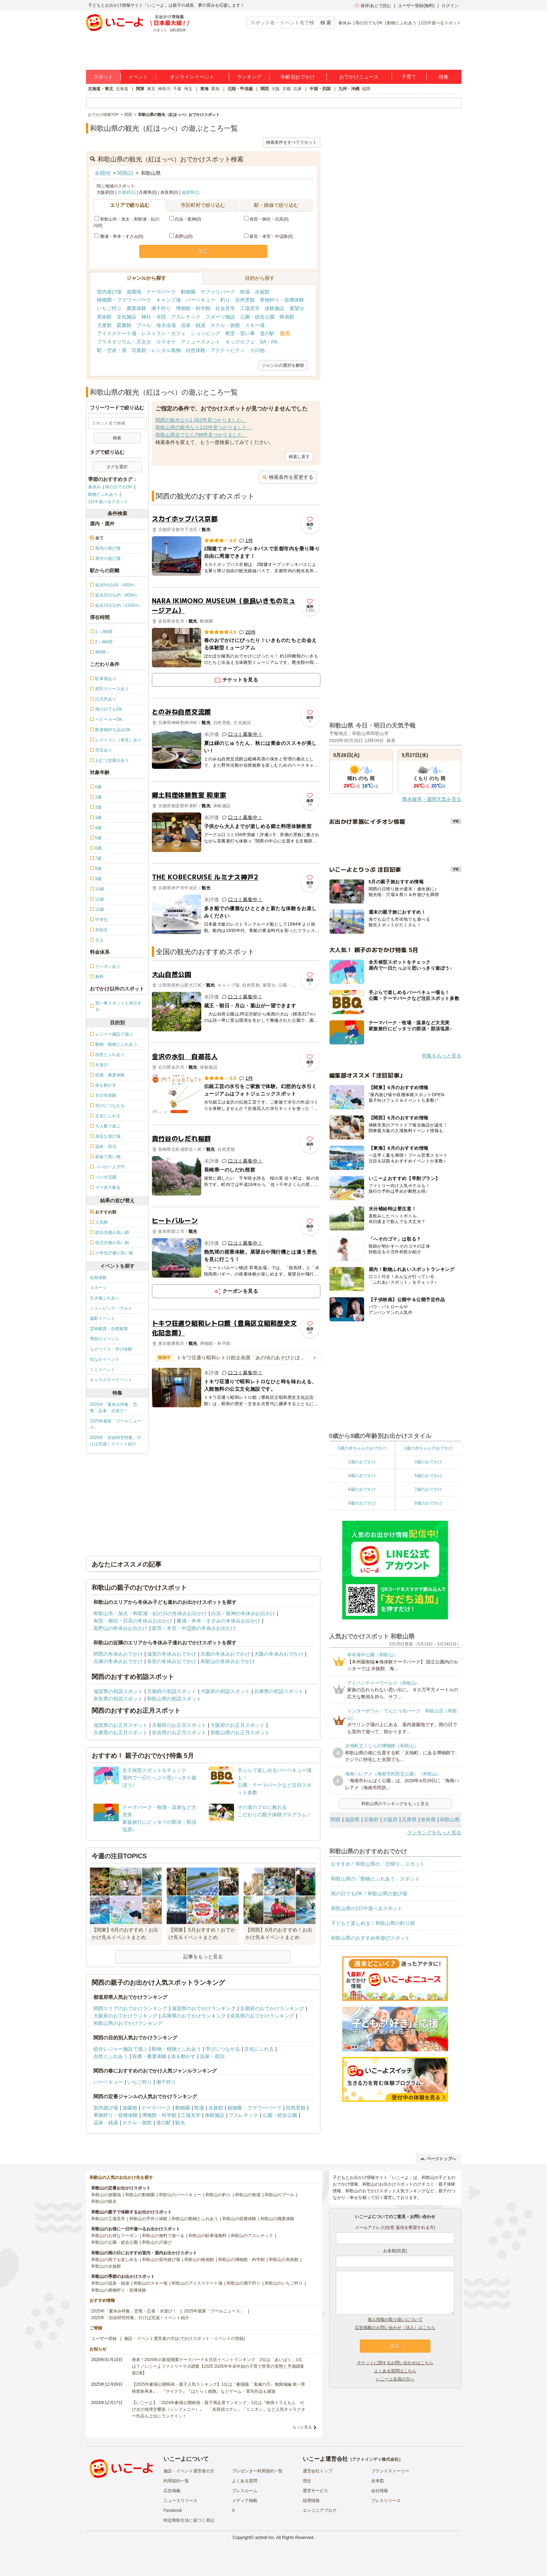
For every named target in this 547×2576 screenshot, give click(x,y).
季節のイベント (104, 1338)
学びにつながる (222, 2049)
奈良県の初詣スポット (118, 1698)
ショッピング (205, 333)
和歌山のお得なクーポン (114, 2235)
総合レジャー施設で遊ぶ (120, 2049)
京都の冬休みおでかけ (225, 1654)
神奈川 (164, 88)
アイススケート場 (116, 333)
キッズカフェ (240, 342)
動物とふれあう (402, 22)
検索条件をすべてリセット (291, 142)
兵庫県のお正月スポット (120, 1732)
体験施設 (274, 308)
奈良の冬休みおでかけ (171, 1661)
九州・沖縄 (348, 88)
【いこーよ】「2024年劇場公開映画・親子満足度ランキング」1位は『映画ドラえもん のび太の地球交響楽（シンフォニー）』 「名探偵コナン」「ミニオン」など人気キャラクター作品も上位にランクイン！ (218, 2409)
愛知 (215, 88)
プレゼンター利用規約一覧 (257, 2471)
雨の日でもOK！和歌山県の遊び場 (369, 1893)
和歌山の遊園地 (106, 2194)
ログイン (450, 5)
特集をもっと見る (441, 1055)
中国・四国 (320, 88)
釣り (225, 300)
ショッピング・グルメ (111, 1308)
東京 (151, 88)
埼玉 (188, 88)
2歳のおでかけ (362, 1461)
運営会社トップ (317, 2471)
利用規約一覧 (176, 2480)
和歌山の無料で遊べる (163, 2235)
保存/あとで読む (373, 5)
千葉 (177, 88)
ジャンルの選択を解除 (283, 365)
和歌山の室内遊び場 (161, 2259)
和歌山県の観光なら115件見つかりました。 (203, 427)
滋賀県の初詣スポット (118, 1691)
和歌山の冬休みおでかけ (228, 1661)
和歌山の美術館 (284, 2259)
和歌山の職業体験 (277, 2218)
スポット (103, 77)
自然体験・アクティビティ (215, 350)
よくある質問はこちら (395, 2370)
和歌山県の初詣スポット (174, 1698)
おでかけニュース (359, 77)
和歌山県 (450, 1819)
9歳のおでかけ (428, 1503)
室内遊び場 (109, 292)
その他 (257, 350)
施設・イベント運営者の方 (189, 2471)
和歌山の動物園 (140, 2194)
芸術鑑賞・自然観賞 (109, 1328)
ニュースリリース (180, 2500)
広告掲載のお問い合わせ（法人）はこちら (395, 2327)
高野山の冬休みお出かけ (120, 1628)
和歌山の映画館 (199, 2259)
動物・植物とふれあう (176, 2049)
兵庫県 (409, 1819)
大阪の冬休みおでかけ (278, 1654)
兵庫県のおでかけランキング (194, 2016)
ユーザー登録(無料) (416, 5)
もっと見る (302, 2427)
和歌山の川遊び (157, 2242)
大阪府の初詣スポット (225, 1691)
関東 (140, 88)
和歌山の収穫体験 (239, 2218)
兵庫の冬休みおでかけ (118, 1661)
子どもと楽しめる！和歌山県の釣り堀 (373, 1923)
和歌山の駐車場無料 (208, 2235)
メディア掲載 (244, 2500)
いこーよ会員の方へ (395, 2379)
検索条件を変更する (287, 477)
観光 (285, 333)
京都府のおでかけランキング (272, 2008)
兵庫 (297, 88)
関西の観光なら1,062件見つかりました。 (201, 420)
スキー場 (255, 325)
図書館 (124, 325)
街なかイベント (104, 1359)
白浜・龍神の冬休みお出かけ (243, 1613)
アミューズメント (200, 342)
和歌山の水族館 (106, 2266)
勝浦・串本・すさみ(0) (118, 236)
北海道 (122, 88)
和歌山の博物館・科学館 (241, 2259)
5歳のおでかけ (428, 1475)
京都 (286, 88)
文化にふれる (259, 2049)
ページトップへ (438, 2158)
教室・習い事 (240, 333)
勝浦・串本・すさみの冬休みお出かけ (218, 1621)
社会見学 (225, 308)
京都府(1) (127, 192)
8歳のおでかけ (362, 1503)
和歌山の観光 (104, 2201)
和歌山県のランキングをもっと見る (395, 1803)
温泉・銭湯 (193, 325)
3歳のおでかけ (428, 1461)
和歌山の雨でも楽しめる (114, 2259)
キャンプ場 (168, 300)
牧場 (245, 292)
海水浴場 (166, 325)
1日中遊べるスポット (441, 22)
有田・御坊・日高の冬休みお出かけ (132, 1621)
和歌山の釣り (218, 2194)
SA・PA (268, 342)
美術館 (104, 317)
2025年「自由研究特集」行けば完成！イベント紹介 (116, 1440)
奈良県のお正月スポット (179, 1732)
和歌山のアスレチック (252, 2235)
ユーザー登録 (104, 2338)
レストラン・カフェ (163, 333)
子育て (408, 77)
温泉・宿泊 (212, 2056)
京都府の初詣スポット (171, 1691)
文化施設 (126, 317)
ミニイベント (102, 1369)
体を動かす (183, 2056)
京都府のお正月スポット (179, 1725)
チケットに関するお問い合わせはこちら (395, 2362)
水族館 (262, 292)
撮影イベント (102, 1318)
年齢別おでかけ (298, 77)
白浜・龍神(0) (185, 219)
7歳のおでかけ (428, 1489)
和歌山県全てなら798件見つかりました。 (201, 435)
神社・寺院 (153, 317)
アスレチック (186, 317)
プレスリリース (386, 2500)
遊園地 (134, 292)
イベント (138, 77)
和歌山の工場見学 (108, 2218)
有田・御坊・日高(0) (266, 219)
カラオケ (166, 342)
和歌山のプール (279, 2194)
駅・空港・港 (112, 350)
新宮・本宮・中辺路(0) (268, 236)
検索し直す (299, 456)
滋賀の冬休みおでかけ (171, 1654)
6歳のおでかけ (362, 1489)
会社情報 (379, 2490)
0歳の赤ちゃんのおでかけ (362, 1448)
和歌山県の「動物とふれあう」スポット (375, 1879)
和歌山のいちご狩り (284, 2283)
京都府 (371, 1819)
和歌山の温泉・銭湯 (110, 2283)
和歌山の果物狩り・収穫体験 (118, 2290)
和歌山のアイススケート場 (197, 2283)
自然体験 (98, 1277)
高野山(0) (181, 236)
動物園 (188, 292)
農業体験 (136, 308)
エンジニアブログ (320, 2510)
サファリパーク (218, 292)
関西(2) (125, 173)
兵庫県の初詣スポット (278, 1691)
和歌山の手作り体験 (148, 2218)
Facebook (173, 2510)
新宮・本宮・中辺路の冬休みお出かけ (194, 1628)
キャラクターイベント (111, 1379)
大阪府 (390, 1819)
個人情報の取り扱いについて (395, 2319)
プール (143, 325)
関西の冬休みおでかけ (118, 1654)
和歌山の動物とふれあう (195, 2218)
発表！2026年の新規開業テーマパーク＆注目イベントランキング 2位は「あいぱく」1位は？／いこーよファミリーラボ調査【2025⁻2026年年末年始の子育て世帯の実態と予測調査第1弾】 (218, 2366)
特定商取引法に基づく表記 (189, 2520)
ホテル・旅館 (225, 325)
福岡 (366, 88)
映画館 (286, 317)
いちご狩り (109, 308)
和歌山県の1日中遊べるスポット (367, 1908)
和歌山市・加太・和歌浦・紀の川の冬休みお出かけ (150, 1613)
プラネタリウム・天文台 (124, 342)
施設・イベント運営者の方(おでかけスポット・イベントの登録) (184, 2338)
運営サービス (315, 2490)
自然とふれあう (110, 2056)
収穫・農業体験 (149, 2056)
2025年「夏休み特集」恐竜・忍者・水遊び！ (113, 1407)
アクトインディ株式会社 (375, 2459)
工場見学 (250, 308)
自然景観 (245, 300)
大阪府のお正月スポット (237, 1725)
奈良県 (428, 1819)
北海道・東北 (100, 88)
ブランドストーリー (390, 2471)
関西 (264, 88)
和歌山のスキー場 (150, 2283)
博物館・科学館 (193, 308)
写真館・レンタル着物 (156, 350)
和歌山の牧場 (247, 2194)
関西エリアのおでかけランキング (130, 2008)
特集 (444, 77)
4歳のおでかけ (362, 1475)
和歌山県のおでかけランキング (127, 2023)
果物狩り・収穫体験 (282, 300)
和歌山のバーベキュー (180, 2194)
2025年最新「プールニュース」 (116, 1424)
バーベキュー (200, 300)
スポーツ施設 (220, 317)
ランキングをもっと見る (434, 1832)
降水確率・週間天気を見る (431, 799)
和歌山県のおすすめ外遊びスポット (370, 1938)
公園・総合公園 (257, 317)
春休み (344, 22)
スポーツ (98, 1287)
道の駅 (267, 333)
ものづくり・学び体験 (111, 1349)
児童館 (104, 325)
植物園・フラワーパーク (124, 300)
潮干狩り (161, 308)
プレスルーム (244, 2490)
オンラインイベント (192, 77)
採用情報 (311, 2500)
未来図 (377, 2480)
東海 (204, 88)
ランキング (249, 77)
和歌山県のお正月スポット (240, 1732)
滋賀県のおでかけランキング (204, 2008)
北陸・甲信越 (240, 88)
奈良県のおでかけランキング (262, 2016)
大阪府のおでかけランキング (125, 2016)
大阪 (275, 88)
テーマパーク (161, 292)
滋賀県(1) (190, 192)
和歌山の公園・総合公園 (114, 2242)
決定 (203, 251)
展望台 (296, 308)
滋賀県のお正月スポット (120, 1725)
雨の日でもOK (368, 22)
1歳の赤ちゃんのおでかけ (428, 1448)
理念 (307, 2480)
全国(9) (103, 173)
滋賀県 (352, 1819)
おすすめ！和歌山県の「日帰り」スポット (378, 1864)
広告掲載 (172, 2490)
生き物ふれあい (104, 1298)
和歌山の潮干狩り (243, 2283)
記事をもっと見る (203, 1956)
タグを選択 (117, 466)
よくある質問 (244, 2480)
